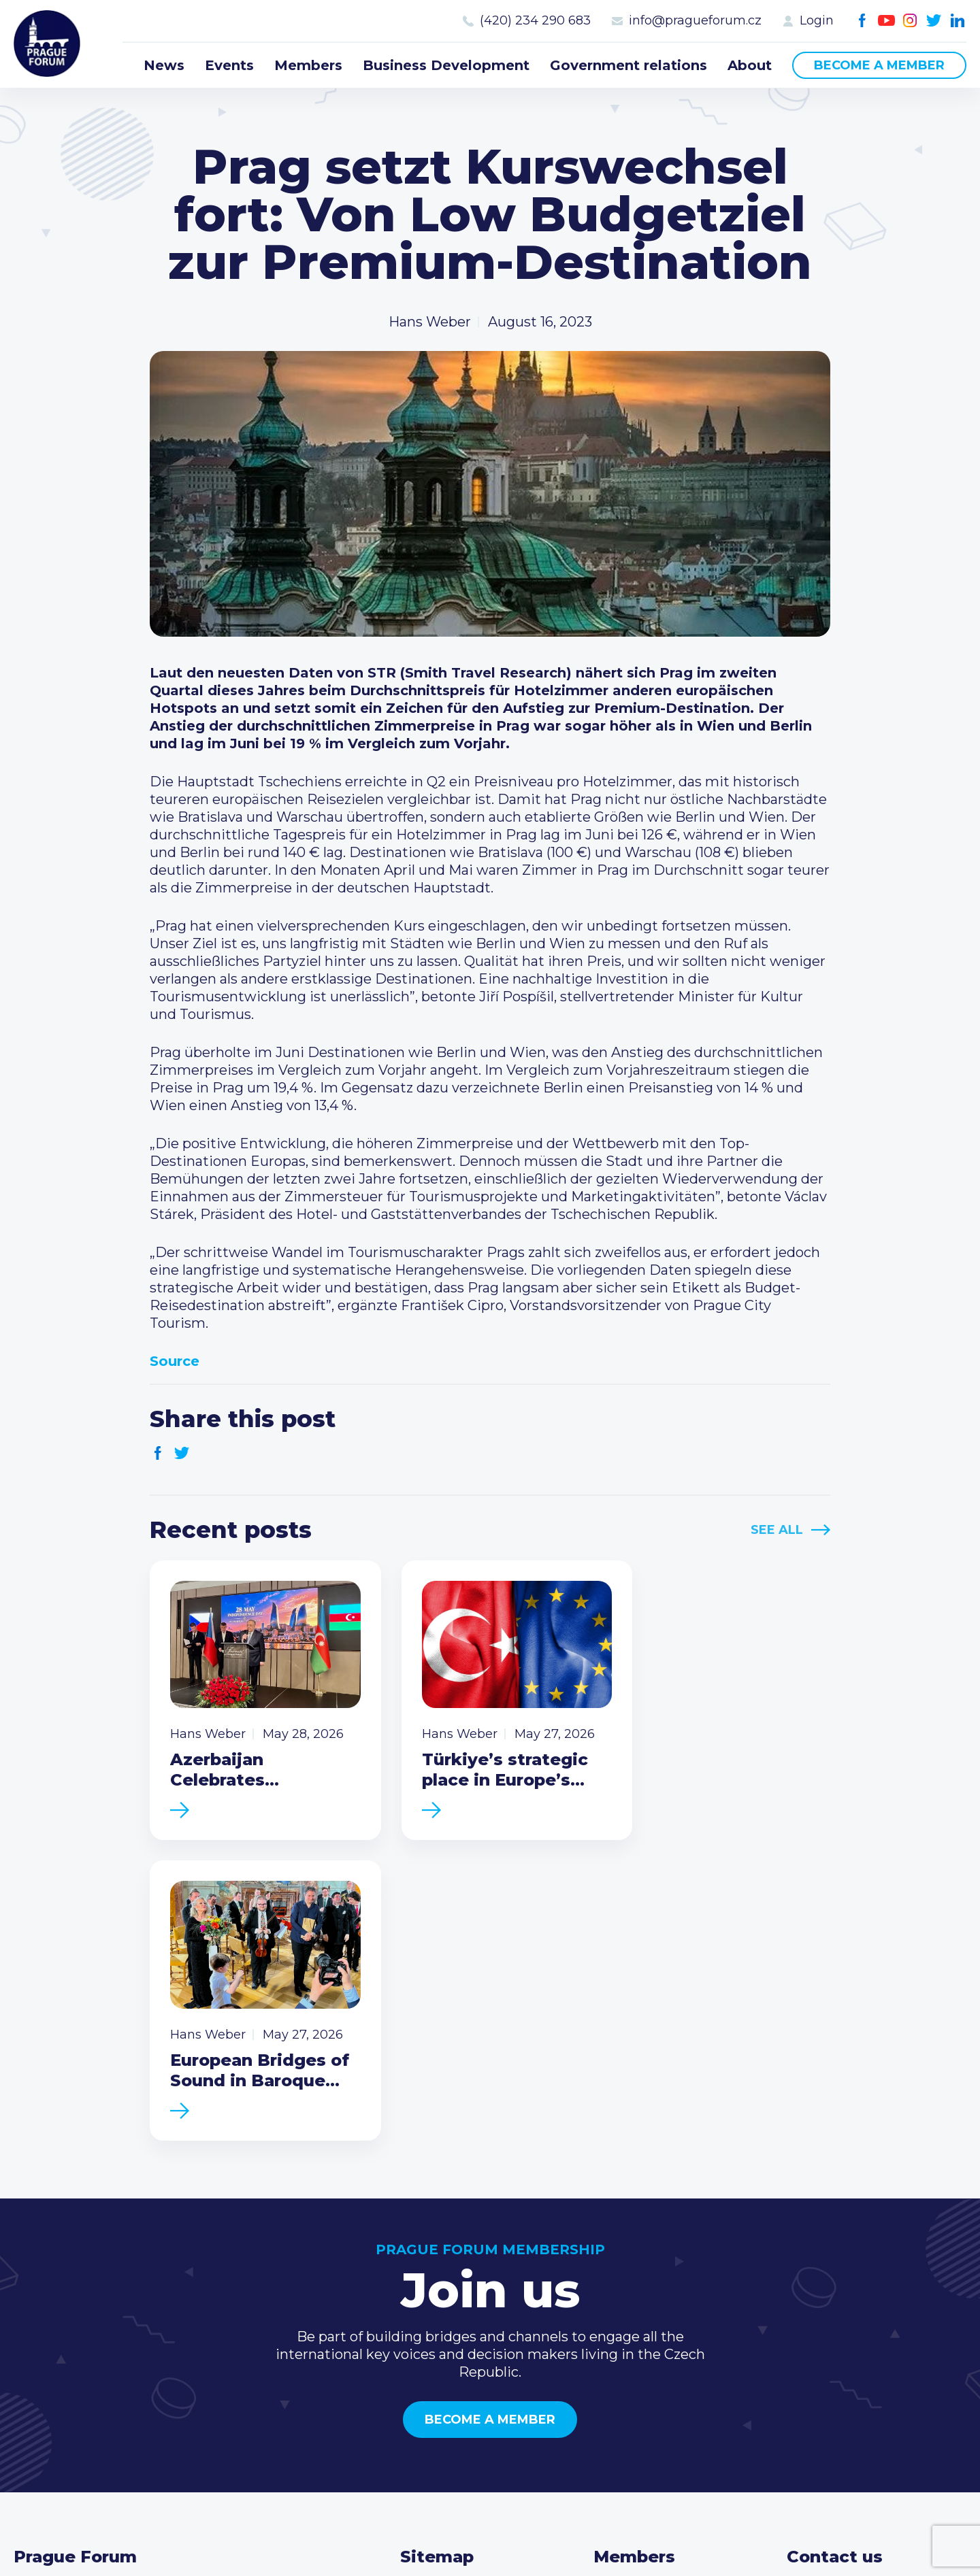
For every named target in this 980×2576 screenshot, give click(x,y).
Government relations (628, 65)
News (164, 65)
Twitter (934, 20)
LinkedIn (957, 20)
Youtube (886, 20)
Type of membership (663, 2319)
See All (777, 1529)
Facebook (862, 20)
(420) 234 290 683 (535, 20)
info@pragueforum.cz (695, 20)
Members (308, 65)
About (750, 65)
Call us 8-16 (823, 2297)
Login (817, 20)
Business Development (446, 65)
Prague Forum (48, 44)
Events (229, 65)
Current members (654, 2297)
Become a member (879, 65)
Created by (490, 2550)
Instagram (910, 20)
